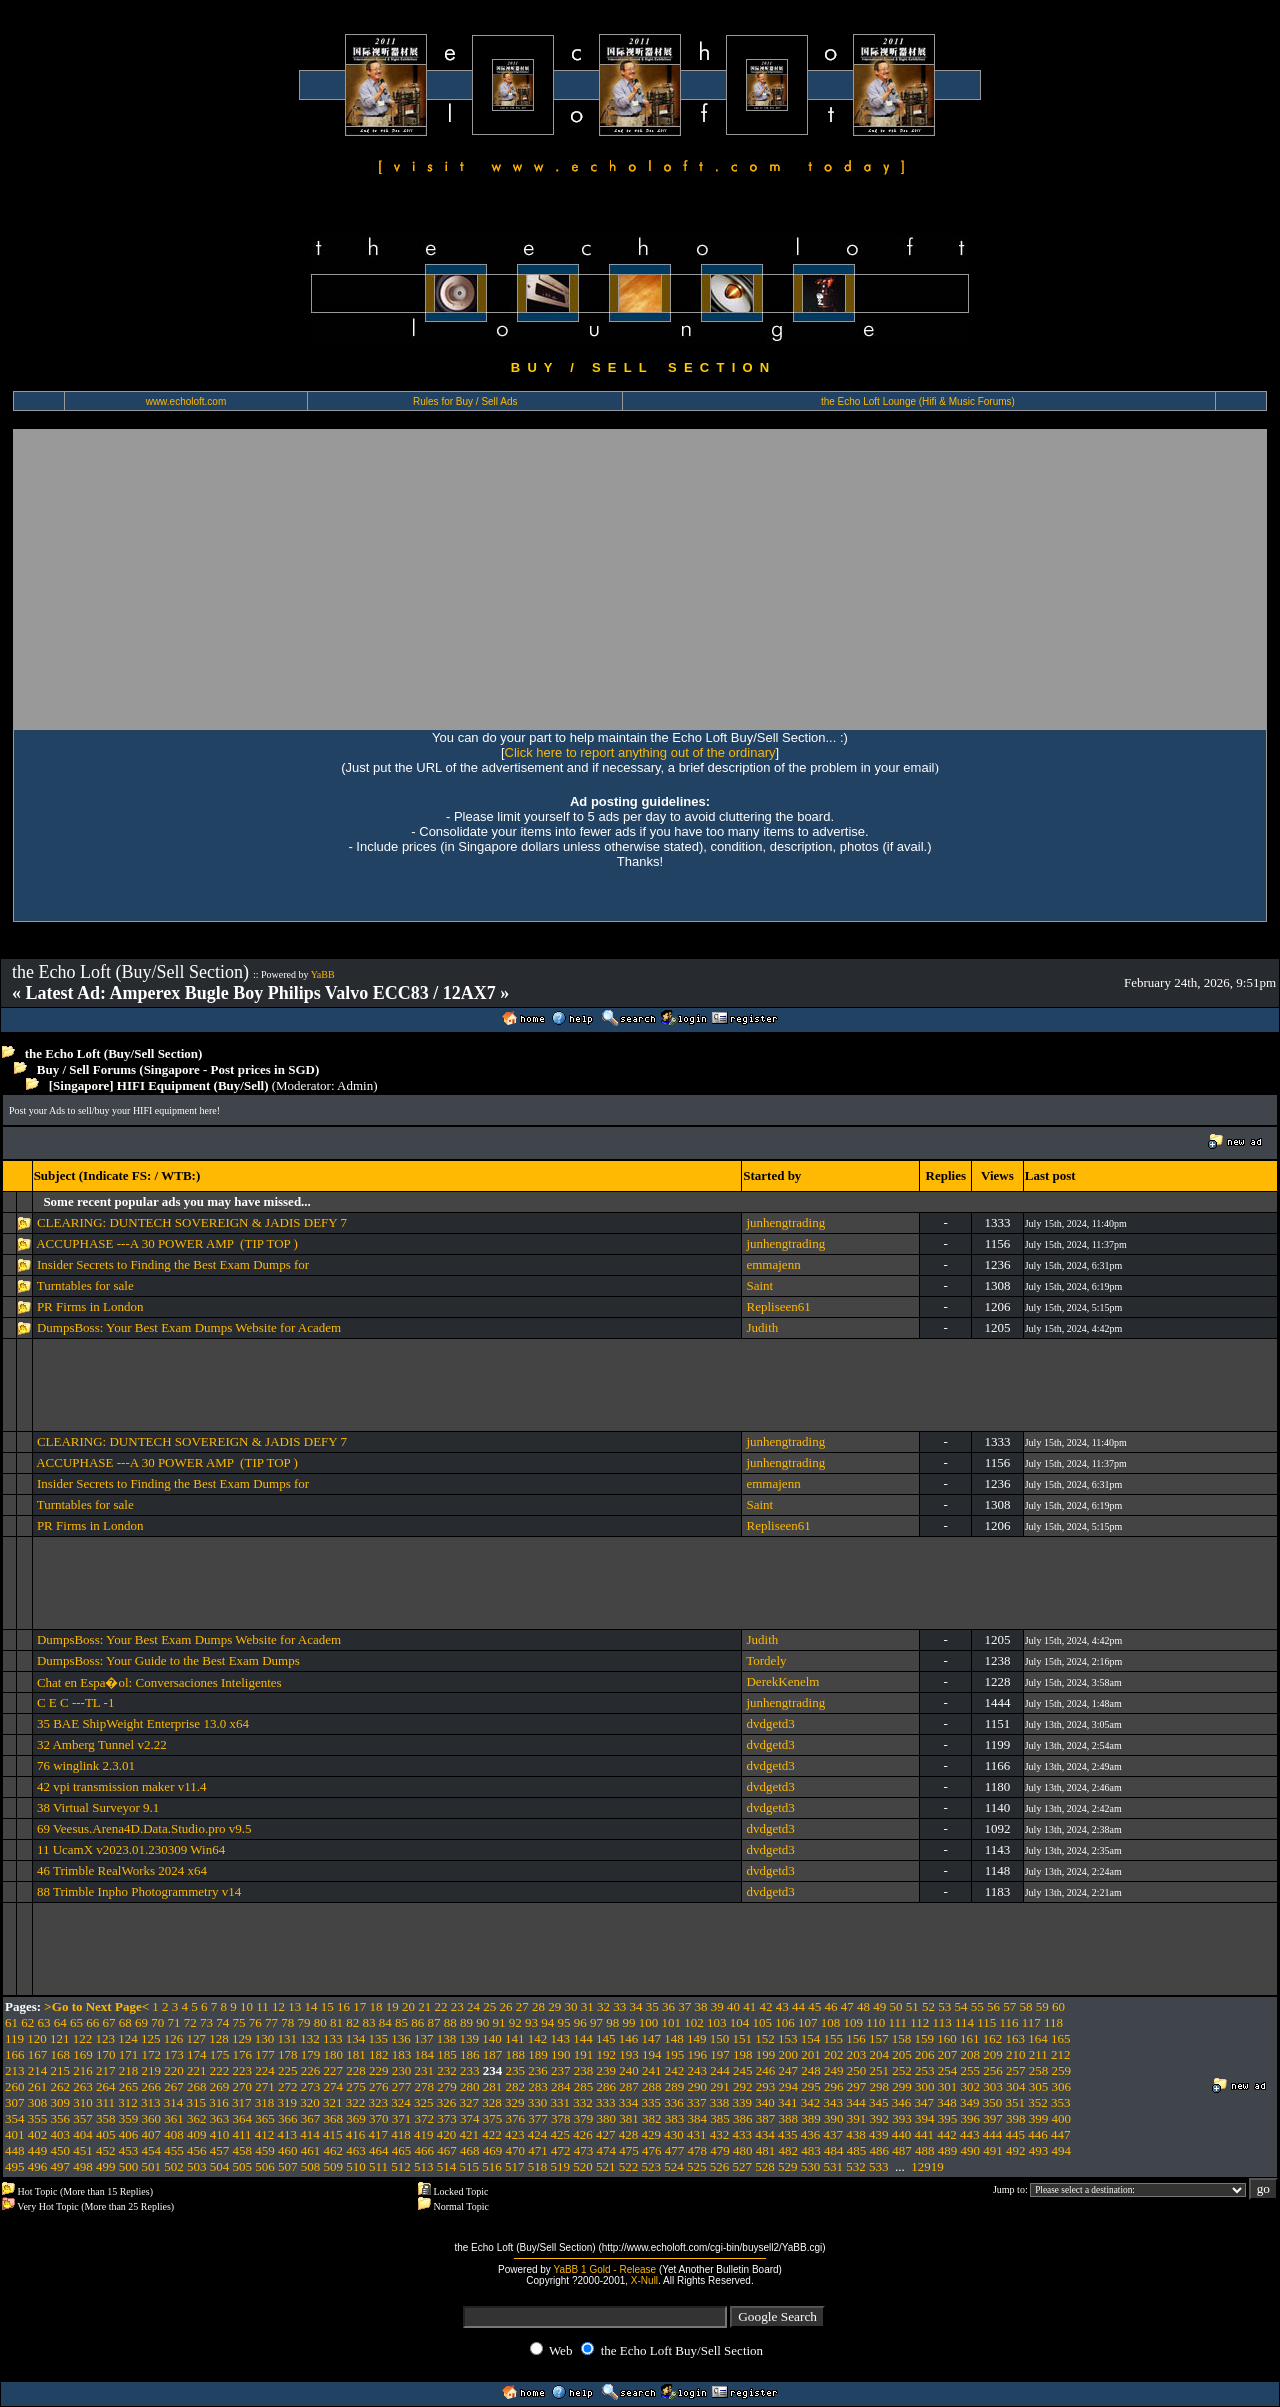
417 (379, 2134)
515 (470, 2166)
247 (789, 2070)
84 (385, 2022)
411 (242, 2134)
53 (944, 2006)
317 (242, 2102)
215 (61, 2070)
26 (506, 2006)
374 (470, 2118)
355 (38, 2118)
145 (606, 2038)
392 (880, 2118)
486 (880, 2150)
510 (356, 2166)
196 (698, 2054)
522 (629, 2166)
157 (879, 2038)
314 (174, 2102)
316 (219, 2102)
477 (675, 2150)
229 (379, 2070)
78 (287, 2022)
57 (1009, 2006)
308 (38, 2102)
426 (583, 2134)
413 (288, 2134)
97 (596, 2022)
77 (271, 2022)
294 (789, 2086)
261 (38, 2086)
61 (11, 2022)
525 (697, 2166)
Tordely (766, 1660)
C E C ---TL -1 (76, 1702)
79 (304, 2022)
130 (265, 2038)
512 (401, 2166)
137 (424, 2038)
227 (334, 2070)
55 (977, 2006)
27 (522, 2006)
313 (151, 2102)
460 (288, 2150)
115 (986, 2022)
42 (766, 2006)
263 (83, 2086)
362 (197, 2118)
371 (402, 2118)
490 (971, 2150)
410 (220, 2134)
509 (334, 2166)
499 (106, 2166)
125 (151, 2038)
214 (38, 2070)
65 (76, 2022)
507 (288, 2166)
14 (311, 2006)
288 (652, 2086)
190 (561, 2054)
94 (547, 2022)
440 (902, 2134)
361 (174, 2118)
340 (765, 2102)
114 (964, 2022)
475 (629, 2150)
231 (425, 2070)
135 (379, 2038)
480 (743, 2150)
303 (993, 2086)
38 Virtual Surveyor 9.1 (98, 1807)
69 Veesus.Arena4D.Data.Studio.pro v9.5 (144, 1828)
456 (197, 2150)
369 (356, 2118)
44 (798, 2006)
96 (580, 2022)
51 (912, 2006)
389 (811, 2118)
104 (740, 2022)
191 (584, 2054)
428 (629, 2134)
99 (629, 2022)
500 (129, 2166)
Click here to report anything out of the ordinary (640, 752)
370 (379, 2118)
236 (538, 2070)
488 (925, 2150)
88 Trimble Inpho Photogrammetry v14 (139, 1891)
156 (856, 2038)
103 (717, 2022)
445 (1016, 2134)
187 (493, 2054)
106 (785, 2022)
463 (356, 2150)
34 (636, 2006)
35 (652, 2006)
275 (356, 2086)
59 (1042, 2006)
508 (311, 2166)
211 (1038, 2054)
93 (531, 2022)
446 (1038, 2134)
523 (652, 2166)
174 (197, 2054)
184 (425, 2054)
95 (564, 2022)
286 (607, 2086)
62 (27, 2022)
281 (493, 2086)
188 (516, 2054)
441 (925, 2134)
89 (466, 2022)
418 (401, 2134)
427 (606, 2134)
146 (629, 2038)
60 (1058, 2006)
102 (694, 2022)
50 (896, 2006)
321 (333, 2102)
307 (15, 2102)
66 (92, 2022)
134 (356, 2038)
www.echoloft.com (186, 401)
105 (763, 2022)
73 (206, 2022)
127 (197, 2038)
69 (141, 2022)
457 (220, 2150)
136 (401, 2038)
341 (788, 2102)
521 (606, 2166)
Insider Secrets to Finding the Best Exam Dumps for (173, 1264)
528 (765, 2166)
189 (538, 2054)
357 (83, 2118)
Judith (762, 1327)
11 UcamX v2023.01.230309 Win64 (131, 1849)
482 (789, 2150)
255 (971, 2070)
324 (401, 2102)
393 (902, 2118)
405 (106, 2134)
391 (857, 2118)
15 (327, 2006)
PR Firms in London (90, 1306)
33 (619, 2006)
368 (334, 2118)
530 (811, 2166)
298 (880, 2086)
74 (222, 2022)
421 (470, 2134)
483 (811, 2150)
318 (265, 2102)
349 (970, 2102)
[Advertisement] (640, 579)
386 (743, 2118)
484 (834, 2150)
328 (492, 2102)
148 (674, 2038)
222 (220, 2070)
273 (311, 2086)
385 (720, 2118)
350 (993, 2102)
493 (1039, 2150)
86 (417, 2022)
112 (919, 2022)
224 (265, 2070)
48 (863, 2006)
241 (652, 2070)
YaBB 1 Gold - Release (604, 2269)
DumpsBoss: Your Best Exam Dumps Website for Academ (189, 1327)
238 (584, 2070)
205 (902, 2054)
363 (220, 2118)
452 (106, 2150)
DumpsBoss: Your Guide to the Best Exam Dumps (168, 1660)
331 (561, 2102)
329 (515, 2102)
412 (265, 2134)
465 (402, 2150)
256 (993, 2070)
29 (554, 2006)
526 (720, 2166)
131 (288, 2038)
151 (743, 2038)
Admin (355, 1085)
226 (311, 2070)
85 (401, 2022)
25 (489, 2006)
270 (243, 2086)
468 (470, 2150)
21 (424, 2006)
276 (379, 2086)
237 (561, 2070)
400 (1062, 2118)
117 (1031, 2022)
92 (515, 2022)
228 (356, 2070)
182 (379, 2054)
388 (789, 2118)
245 (743, 2070)
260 (15, 2086)
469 (493, 2150)
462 (334, 2150)
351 (1016, 2102)
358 (106, 2118)
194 (652, 2054)
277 (402, 2086)
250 (857, 2070)
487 (902, 2150)
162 (993, 2038)
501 (152, 2166)
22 (441, 2006)
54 (961, 2006)
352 (1038, 2102)
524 (674, 2166)
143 (561, 2038)
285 (584, 2086)
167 (38, 2054)
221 (197, 2070)
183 (402, 2054)
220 (174, 2070)
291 (720, 2086)
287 (629, 2086)
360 (152, 2118)
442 (947, 2134)
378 (561, 2118)
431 (697, 2134)
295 (811, 2086)
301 (948, 2086)
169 (83, 2054)
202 (834, 2054)
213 (15, 2070)
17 (359, 2006)
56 (993, 2006)
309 (61, 2102)
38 (701, 2006)
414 (310, 2134)
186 (470, 2054)
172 (152, 2054)
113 (942, 2022)
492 (1016, 2150)
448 (15, 2150)
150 (720, 2038)
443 (970, 2134)
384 (698, 2118)
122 (83, 2038)
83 (369, 2022)
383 (675, 2118)
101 (672, 2022)
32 (603, 2006)
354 (15, 2118)
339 (743, 2102)
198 (743, 2054)
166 (15, 2054)
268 (197, 2086)
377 (538, 2118)
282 (516, 2086)
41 (749, 2006)
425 (561, 2134)
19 (392, 2006)
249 (834, 2070)
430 (674, 2134)
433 (743, 2134)
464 (379, 2150)
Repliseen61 (778, 1306)
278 (425, 2086)
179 (311, 2054)
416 (356, 2134)
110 (875, 2022)
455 (174, 2150)
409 (197, 2134)
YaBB (323, 974)
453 (129, 2150)
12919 (927, 2166)
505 (243, 2166)
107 (808, 2022)
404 (83, 2134)
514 (447, 2166)
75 (239, 2022)
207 (948, 2054)
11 (262, 2006)
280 (470, 2086)
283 (538, 2086)
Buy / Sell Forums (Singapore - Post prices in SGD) (178, 1069)
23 (457, 2006)
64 (60, 2022)
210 (1016, 2054)
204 (880, 2054)
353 (1061, 2102)
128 (219, 2038)
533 (879, 2166)
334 (629, 2102)
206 (925, 2054)
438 (856, 2134)
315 (197, 2102)
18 (376, 2006)
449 (38, 2150)
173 (174, 2054)
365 (265, 2118)
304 (1016, 2086)
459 (265, 2150)
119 (14, 2038)
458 (243, 2150)
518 (538, 2166)
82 (352, 2022)
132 (310, 2038)
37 (684, 2006)
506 (265, 2166)
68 (125, 2022)
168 (61, 2054)
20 (408, 2006)
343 (834, 2102)
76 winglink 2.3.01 (86, 1765)
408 (174, 2134)
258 (1039, 2070)
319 (288, 2102)
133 (333, 2038)
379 (584, 2118)
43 (782, 2006)
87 (434, 2022)
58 (1026, 2006)
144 (583, 2038)
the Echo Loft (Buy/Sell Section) (114, 1053)
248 (811, 2070)
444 (993, 2134)
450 (61, 2150)
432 (720, 2134)
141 (515, 2038)
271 (265, 2086)
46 (831, 2006)
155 (834, 2038)
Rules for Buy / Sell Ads (465, 401)
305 (1039, 2086)
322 (356, 2102)
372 (425, 2118)
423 (515, 2134)
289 (675, 2086)
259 (1062, 2070)
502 (174, 2166)
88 (450, 2022)
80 (320, 2022)
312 (128, 2102)
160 (947, 2038)
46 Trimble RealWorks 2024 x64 (122, 1870)
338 (720, 2102)
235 (516, 2070)
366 (288, 2118)
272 (288, 2086)
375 (493, 2118)
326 (447, 2102)
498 (83, 2166)
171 (129, 2054)
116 (1008, 2022)
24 (473, 2006)
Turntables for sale (85, 1285)
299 (902, 2086)
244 (720, 2070)
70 (157, 2022)
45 (814, 2006)
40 (733, 2006)
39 (717, 2006)
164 (1038, 2038)
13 (294, 2006)
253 (925, 2070)
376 (516, 2118)
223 (243, 2070)
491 (993, 2150)
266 (152, 2086)
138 (447, 2038)
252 (902, 2070)
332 (583, 2102)
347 (925, 2102)
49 (879, 2006)
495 (15, 2166)
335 (652, 2102)
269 (220, 2086)
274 (334, 2086)
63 (44, 2022)
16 (343, 2006)
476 (652, 2150)
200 (789, 2054)
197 (720, 2054)
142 (538, 2038)
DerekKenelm (782, 1681)
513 (424, 2166)
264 (106, 2086)
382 (652, 2118)
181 (356, 2054)
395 (948, 2118)
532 (856, 2166)
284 (561, 2086)
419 (424, 2134)
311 (105, 2102)
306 (1062, 2086)
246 (766, 2070)
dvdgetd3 (770, 1723)
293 (766, 2086)
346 (902, 2102)
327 (470, 2102)
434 (765, 2134)
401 (15, 2134)
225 (288, 2070)
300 (925, 2086)
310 (83, 2102)
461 (311, 2150)
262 (61, 2086)
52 (928, 2006)
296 (834, 2086)
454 (152, 2150)
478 (698, 2150)
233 (470, 2070)
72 (190, 2022)
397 (993, 2118)
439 (879, 2134)
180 (334, 2054)
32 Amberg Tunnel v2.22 (102, 1744)
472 (561, 2150)
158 (902, 2038)
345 (879, 2102)
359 (129, 2118)
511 (378, 2166)
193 (629, 2054)
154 (811, 2038)
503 (197, 2166)
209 (993, 2054)
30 (571, 2006)
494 (1062, 2150)
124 (128, 2038)
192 (607, 2054)
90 (482, 2022)
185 (447, 2054)
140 (492, 2038)
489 (948, 2150)
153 (788, 2038)
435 (788, 2134)
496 (38, 2166)
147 (652, 2038)
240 (629, 2070)
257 (1016, 2070)
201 (811, 2054)
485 (857, 2150)
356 (61, 2118)
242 (675, 2070)
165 (1061, 2038)
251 (880, 2070)
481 (766, 2150)
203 (857, 2054)
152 (765, 2038)
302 (971, 2086)
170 (106, 2054)
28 (538, 2006)
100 (649, 2022)
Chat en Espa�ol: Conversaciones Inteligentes (159, 1682)
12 (278, 2006)
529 (788, 2166)
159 (925, 2038)
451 (83, 2150)
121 (60, 2038)
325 (424, 2102)
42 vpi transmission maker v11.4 (122, 1786)
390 (834, 2118)
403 (61, 2134)
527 (743, 2166)
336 (674, 2102)
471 (538, 2150)
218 (129, 2070)
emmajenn (773, 1264)
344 (856, 2102)
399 (1039, 2118)
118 (1053, 2022)
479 (720, 2150)
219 (152, 2070)
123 (106, 2038)
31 (587, 2006)
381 (629, 2118)
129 (242, 2038)
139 (470, 2038)
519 (561, 2166)
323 (379, 2102)
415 (333, 2134)
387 (766, 2118)
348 (947, 2102)
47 (847, 2006)
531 (834, 2166)
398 (1016, 2118)
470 (516, 2150)
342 (811, 2102)
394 (925, 2118)
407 (152, 2134)
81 (336, 2022)
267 (174, 2086)
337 (697, 2102)
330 (538, 2102)
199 (766, 2054)
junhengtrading (785, 1222)
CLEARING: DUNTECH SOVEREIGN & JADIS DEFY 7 (192, 1222)
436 (811, 2134)
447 (1061, 2134)
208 (971, 2054)
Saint (759, 1285)
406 (129, 2134)
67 (109, 2022)
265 (129, 2086)
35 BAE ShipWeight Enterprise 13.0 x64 (143, 1723)
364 (243, 2118)
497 (61, 2166)
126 (174, 2038)
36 (668, 2006)
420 (447, 2134)
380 (607, 2118)
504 (220, 2166)
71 (174, 2022)
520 (583, 2166)
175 (220, 2054)
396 (971, 2118)
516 (492, 2166)
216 (83, 2070)
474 (607, 2150)
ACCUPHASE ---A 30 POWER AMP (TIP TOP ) (167, 1243)
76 (255, 2022)
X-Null (644, 2280)
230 (402, 2070)
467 (447, 2150)
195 (675, 2054)
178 (288, 2054)
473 (584, 2150)
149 (697, 2038)
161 (970, 2038)
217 (106, 2070)
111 (898, 2022)
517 (515, 2166)
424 (538, 2134)
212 (1061, 2054)
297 (857, 2086)
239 (607, 2070)
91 (499, 2022)
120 (37, 2038)
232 (447, 2070)
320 (310, 2102)
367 (311, 2118)
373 (447, 2118)
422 (492, 2134)
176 (243, 2054)
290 (698, 2086)
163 (1016, 2038)
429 (652, 2134)
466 (425, 2150)
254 (948, 2070)
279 (447, 2086)
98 (612, 2022)
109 (854, 2022)
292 (743, 2086)
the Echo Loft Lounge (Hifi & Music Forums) (918, 401)
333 (606, 2102)
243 (698, 2070)
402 (38, 2134)
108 (831, 2022)
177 (265, 2054)
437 (834, 2134)
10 (246, 2006)
